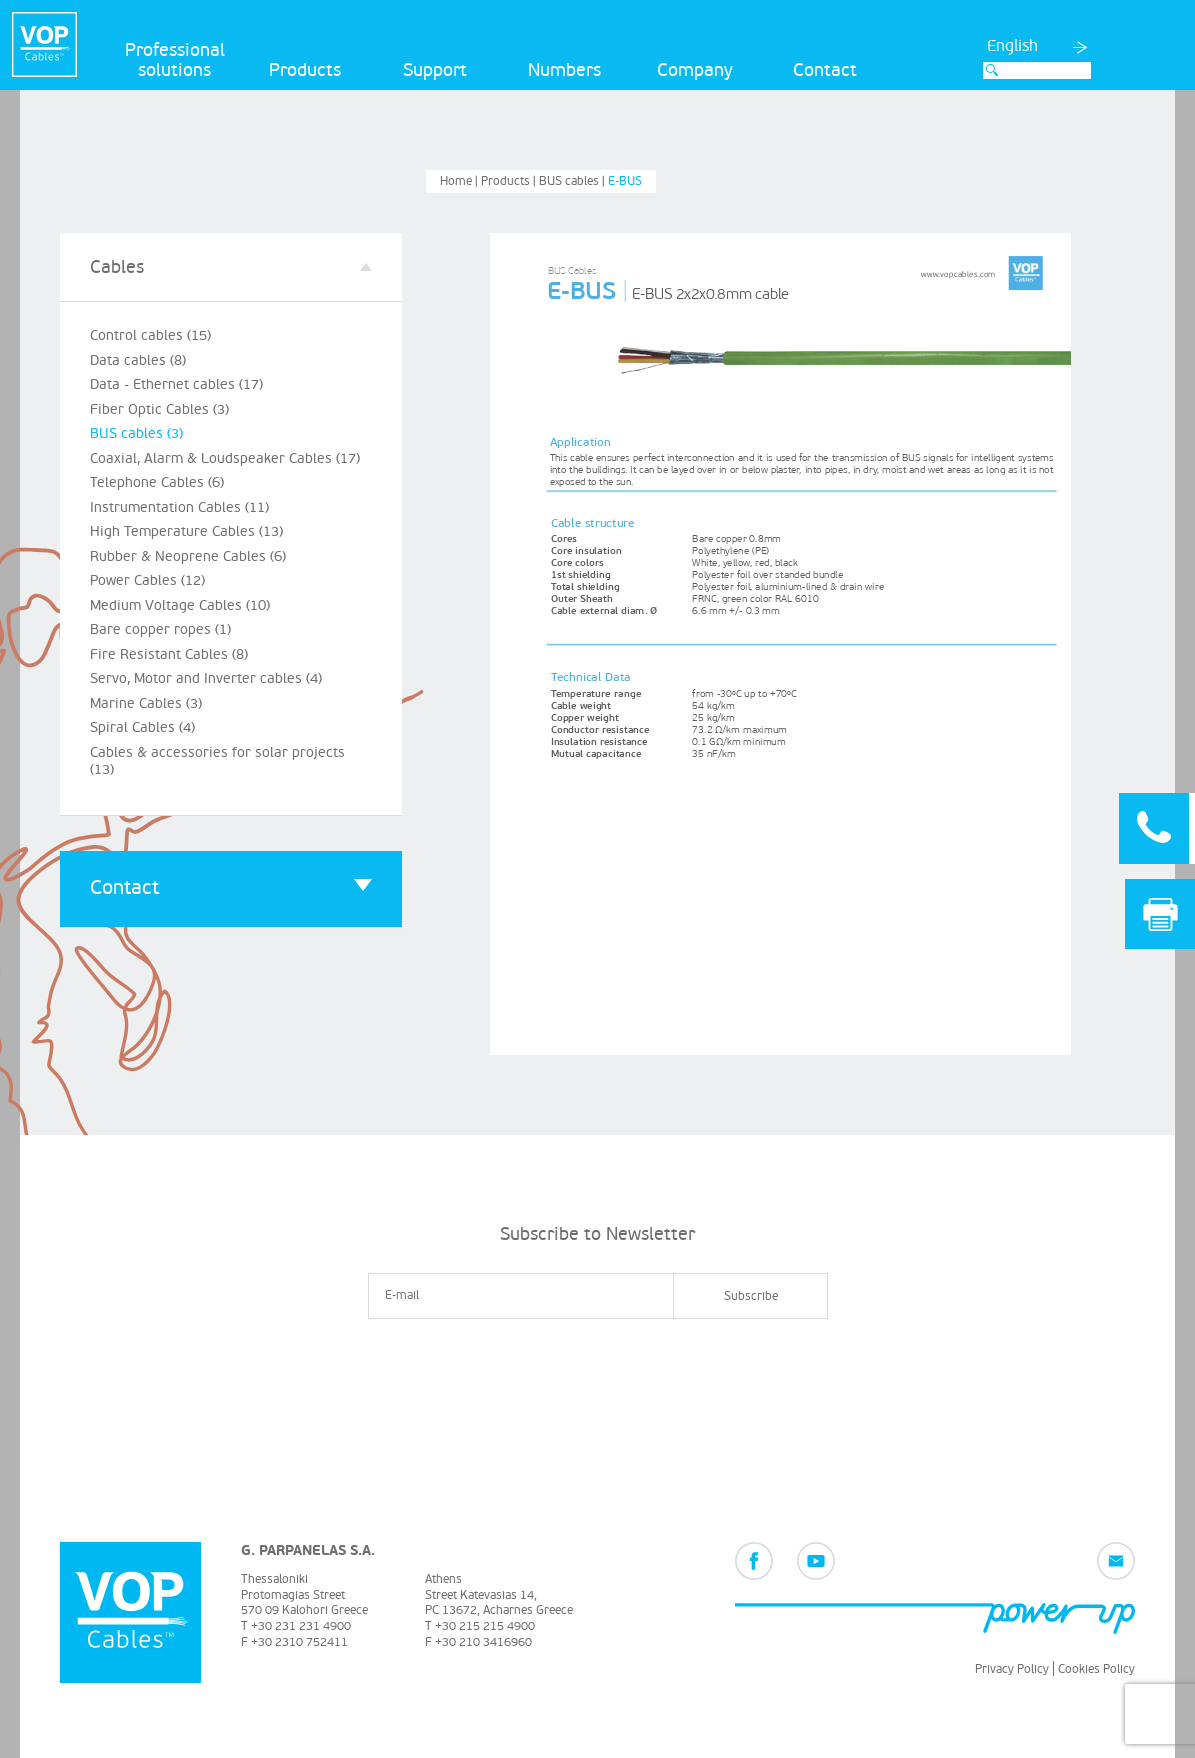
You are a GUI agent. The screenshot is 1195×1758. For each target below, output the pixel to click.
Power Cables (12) (147, 580)
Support (435, 70)
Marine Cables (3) (146, 703)
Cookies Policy (1096, 1669)
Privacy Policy (1012, 1669)
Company (695, 70)
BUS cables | (573, 181)
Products (305, 70)
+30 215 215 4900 (485, 1626)
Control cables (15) (150, 335)
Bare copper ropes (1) (160, 629)
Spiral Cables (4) (142, 727)
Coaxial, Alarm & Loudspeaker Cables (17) (225, 458)
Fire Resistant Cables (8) (169, 654)
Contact (825, 70)
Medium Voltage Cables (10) (180, 605)
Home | (460, 181)
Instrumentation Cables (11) (179, 507)
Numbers (564, 70)
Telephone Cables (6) (157, 482)
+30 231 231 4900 (301, 1626)
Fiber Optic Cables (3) (159, 409)
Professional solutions (175, 60)
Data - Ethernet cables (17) (176, 384)
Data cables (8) (138, 360)
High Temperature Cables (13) (186, 531)
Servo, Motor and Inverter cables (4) (206, 678)
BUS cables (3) (136, 433)
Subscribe (751, 1296)
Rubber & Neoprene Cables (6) (188, 556)
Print (1160, 914)
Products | (510, 181)
